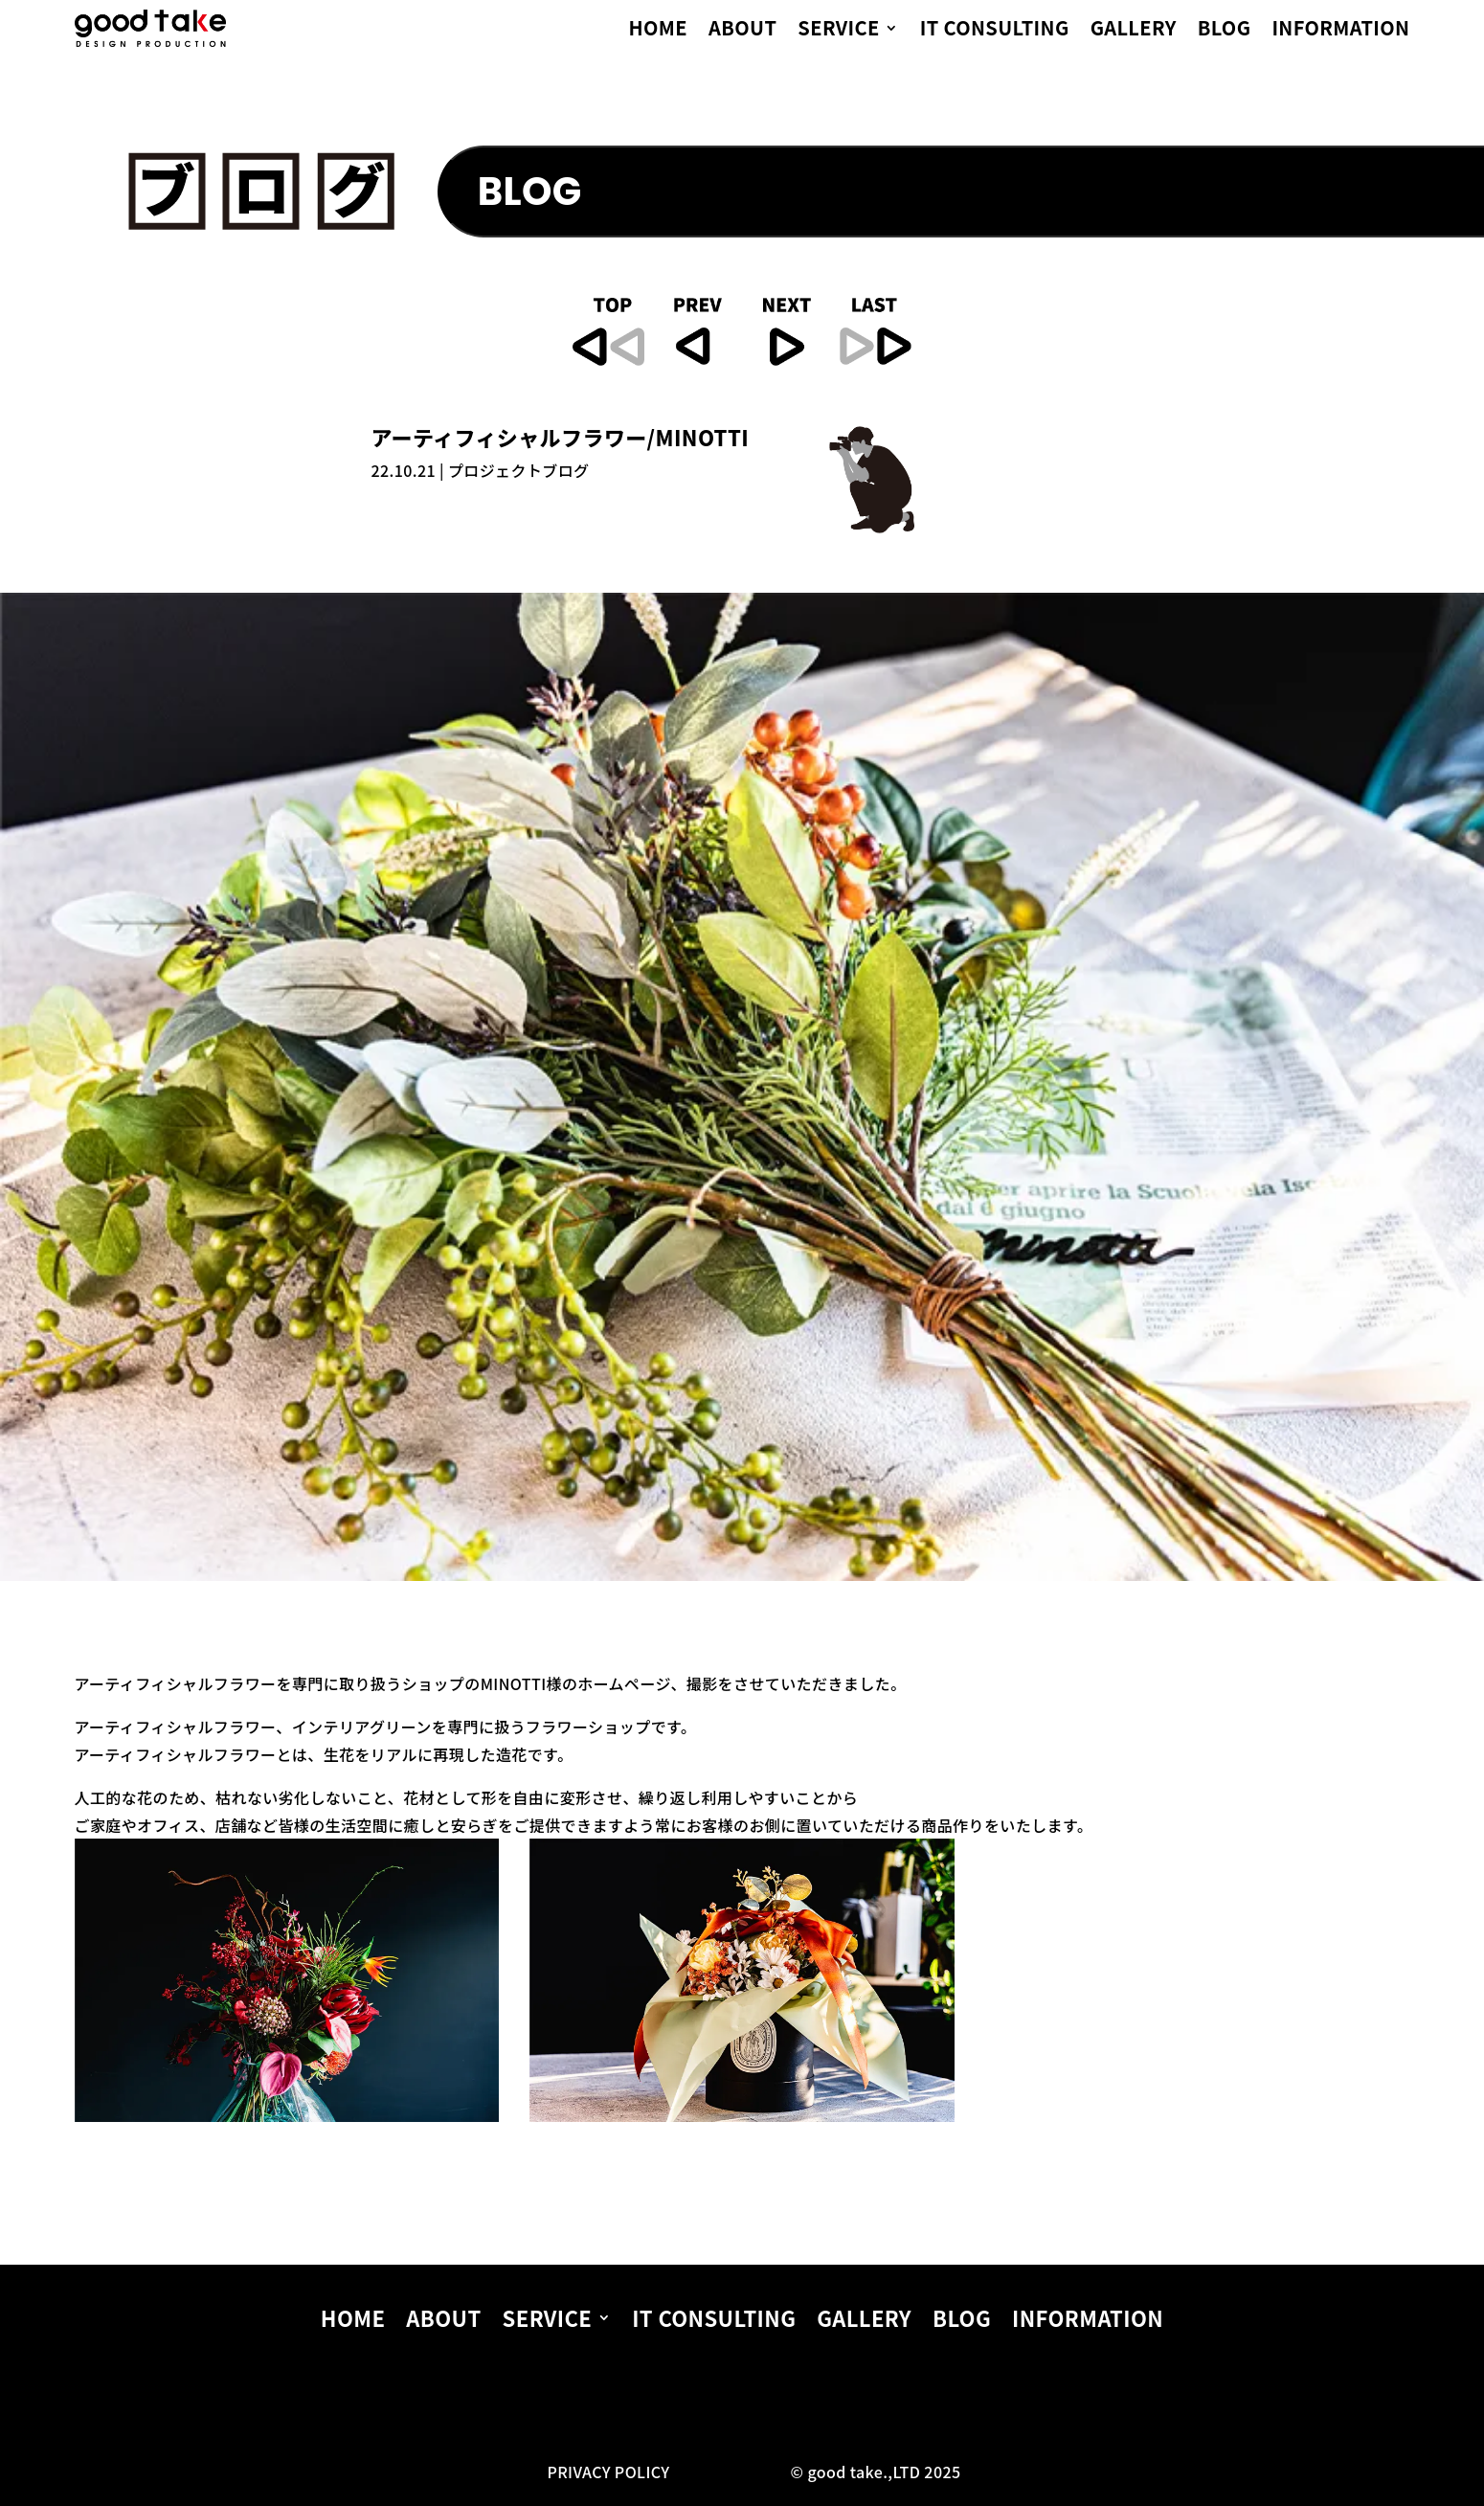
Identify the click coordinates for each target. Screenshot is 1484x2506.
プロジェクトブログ (519, 470)
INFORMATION (1340, 31)
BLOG (1224, 31)
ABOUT (742, 31)
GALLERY (1134, 31)
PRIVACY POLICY (608, 2471)
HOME (658, 31)
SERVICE (838, 31)
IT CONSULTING (994, 31)
